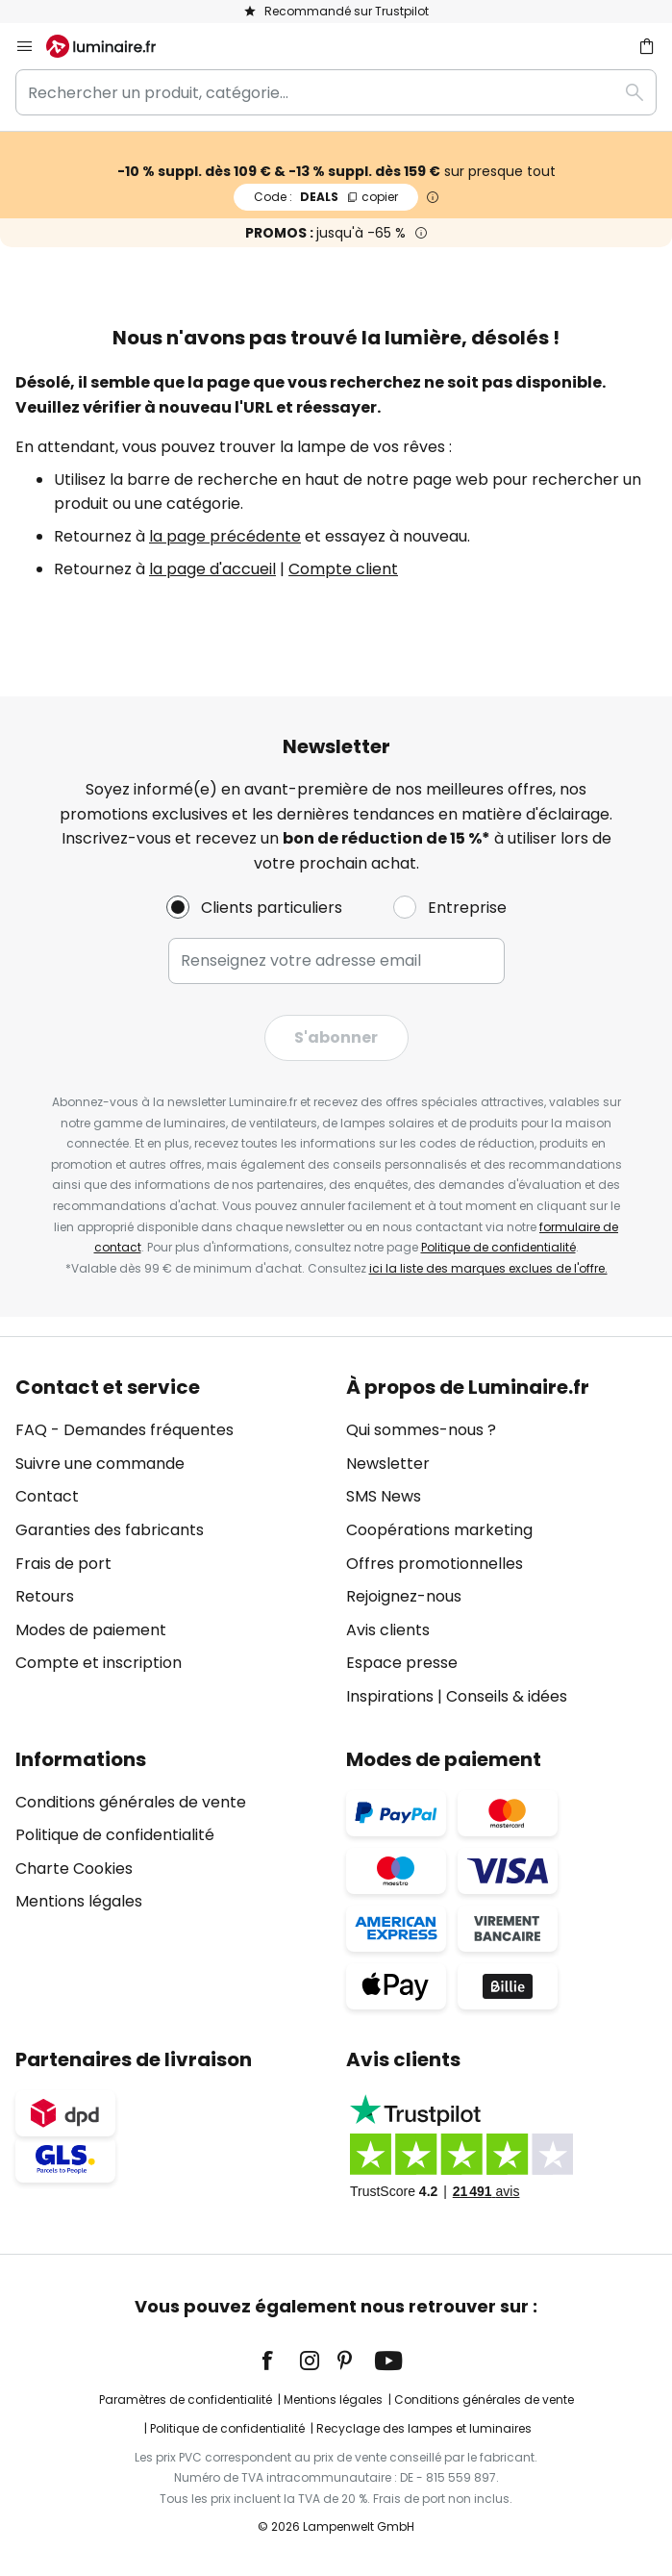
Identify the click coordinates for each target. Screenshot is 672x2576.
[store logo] (112, 46)
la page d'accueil (212, 569)
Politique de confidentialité (498, 1247)
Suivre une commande (100, 1463)
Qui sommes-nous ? (421, 1430)
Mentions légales (78, 1901)
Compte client (343, 569)
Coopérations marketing (439, 1530)
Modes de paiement (90, 1630)
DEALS (326, 197)
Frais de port (63, 1564)
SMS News (383, 1496)
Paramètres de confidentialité (185, 2399)
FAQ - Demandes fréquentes (124, 1430)
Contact (47, 1496)
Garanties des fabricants (109, 1530)
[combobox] (336, 92)
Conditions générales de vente (130, 1802)
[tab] (171, 1542)
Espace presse (402, 1663)
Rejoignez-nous (403, 1596)
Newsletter (388, 1463)
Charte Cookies (74, 1868)
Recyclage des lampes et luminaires (424, 2428)
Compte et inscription (98, 1663)
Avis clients (388, 1630)
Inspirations (390, 1696)
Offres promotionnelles (434, 1564)
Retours (44, 1596)
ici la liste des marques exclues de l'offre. (488, 1268)
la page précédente (225, 536)
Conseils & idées (506, 1696)
